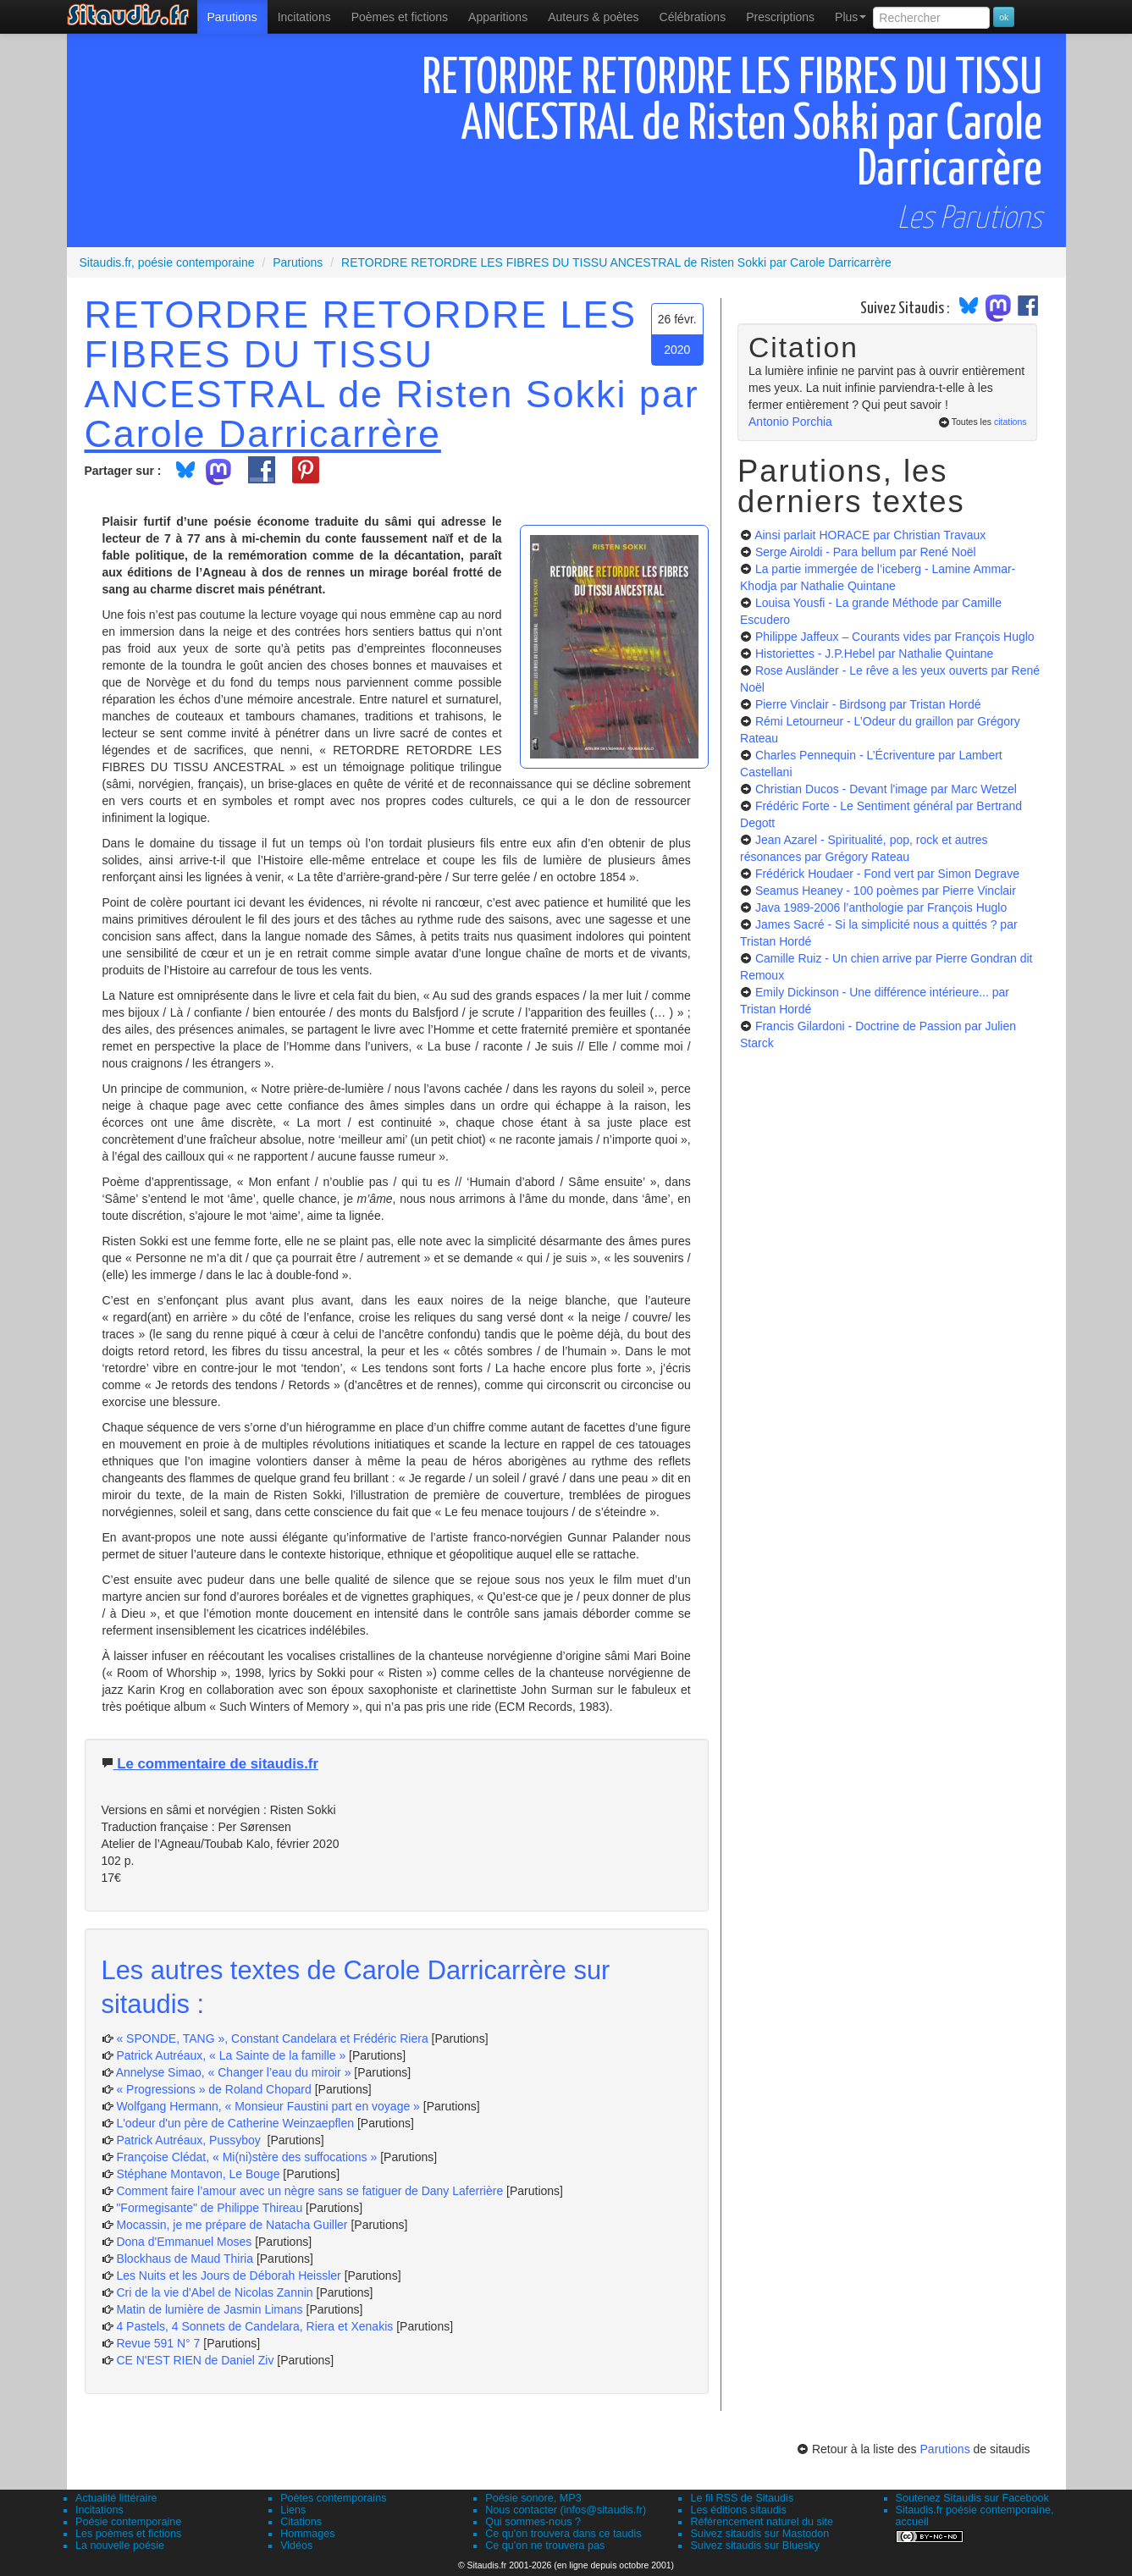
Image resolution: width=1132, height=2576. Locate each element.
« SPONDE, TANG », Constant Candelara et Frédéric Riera (272, 2038)
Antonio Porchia (790, 421)
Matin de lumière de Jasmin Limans (209, 2309)
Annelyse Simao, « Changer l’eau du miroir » (233, 2072)
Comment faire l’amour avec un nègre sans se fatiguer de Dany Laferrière (309, 2191)
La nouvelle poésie (119, 2545)
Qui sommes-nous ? (533, 2522)
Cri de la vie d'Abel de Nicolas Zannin (214, 2292)
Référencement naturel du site (761, 2522)
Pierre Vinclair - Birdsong (868, 704)
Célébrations (693, 17)
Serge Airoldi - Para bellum (865, 552)
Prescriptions (780, 17)
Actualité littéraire (116, 2498)
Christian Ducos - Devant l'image (886, 789)
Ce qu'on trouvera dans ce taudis (563, 2534)
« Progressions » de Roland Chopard (213, 2089)
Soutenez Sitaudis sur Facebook (972, 2498)
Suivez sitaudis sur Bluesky (755, 2545)
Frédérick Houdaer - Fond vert (887, 873)
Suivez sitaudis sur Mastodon (759, 2534)
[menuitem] (232, 17)
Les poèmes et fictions (128, 2534)
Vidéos (296, 2545)
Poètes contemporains (333, 2498)
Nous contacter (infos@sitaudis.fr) (565, 2510)
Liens (293, 2510)
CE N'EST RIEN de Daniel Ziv (194, 2360)
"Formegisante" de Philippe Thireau (209, 2208)
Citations (301, 2522)
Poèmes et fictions (399, 17)
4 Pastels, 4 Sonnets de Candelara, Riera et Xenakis (254, 2326)
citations (1010, 421)
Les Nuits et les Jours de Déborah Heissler (228, 2275)
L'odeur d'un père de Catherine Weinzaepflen (235, 2123)
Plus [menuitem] (850, 17)
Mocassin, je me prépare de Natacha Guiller (231, 2224)
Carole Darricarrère (263, 433)
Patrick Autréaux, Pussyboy (189, 2140)
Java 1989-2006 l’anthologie (881, 907)
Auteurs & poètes (593, 17)
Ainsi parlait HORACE (870, 535)
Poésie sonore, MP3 (533, 2498)
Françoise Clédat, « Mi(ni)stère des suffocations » (246, 2157)
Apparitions (497, 17)
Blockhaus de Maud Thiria (186, 2258)
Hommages (307, 2534)
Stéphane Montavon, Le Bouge (197, 2174)
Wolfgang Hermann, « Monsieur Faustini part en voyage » (268, 2106)
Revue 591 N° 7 (158, 2343)
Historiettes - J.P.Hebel (874, 653)
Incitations (99, 2510)
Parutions (232, 17)
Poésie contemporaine (128, 2522)
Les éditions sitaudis (738, 2510)
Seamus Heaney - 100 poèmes (885, 890)
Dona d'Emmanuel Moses (183, 2241)
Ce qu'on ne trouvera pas (545, 2545)
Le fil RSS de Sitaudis (741, 2498)
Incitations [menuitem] (304, 17)
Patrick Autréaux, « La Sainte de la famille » (230, 2055)
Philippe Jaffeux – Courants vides (895, 636)
